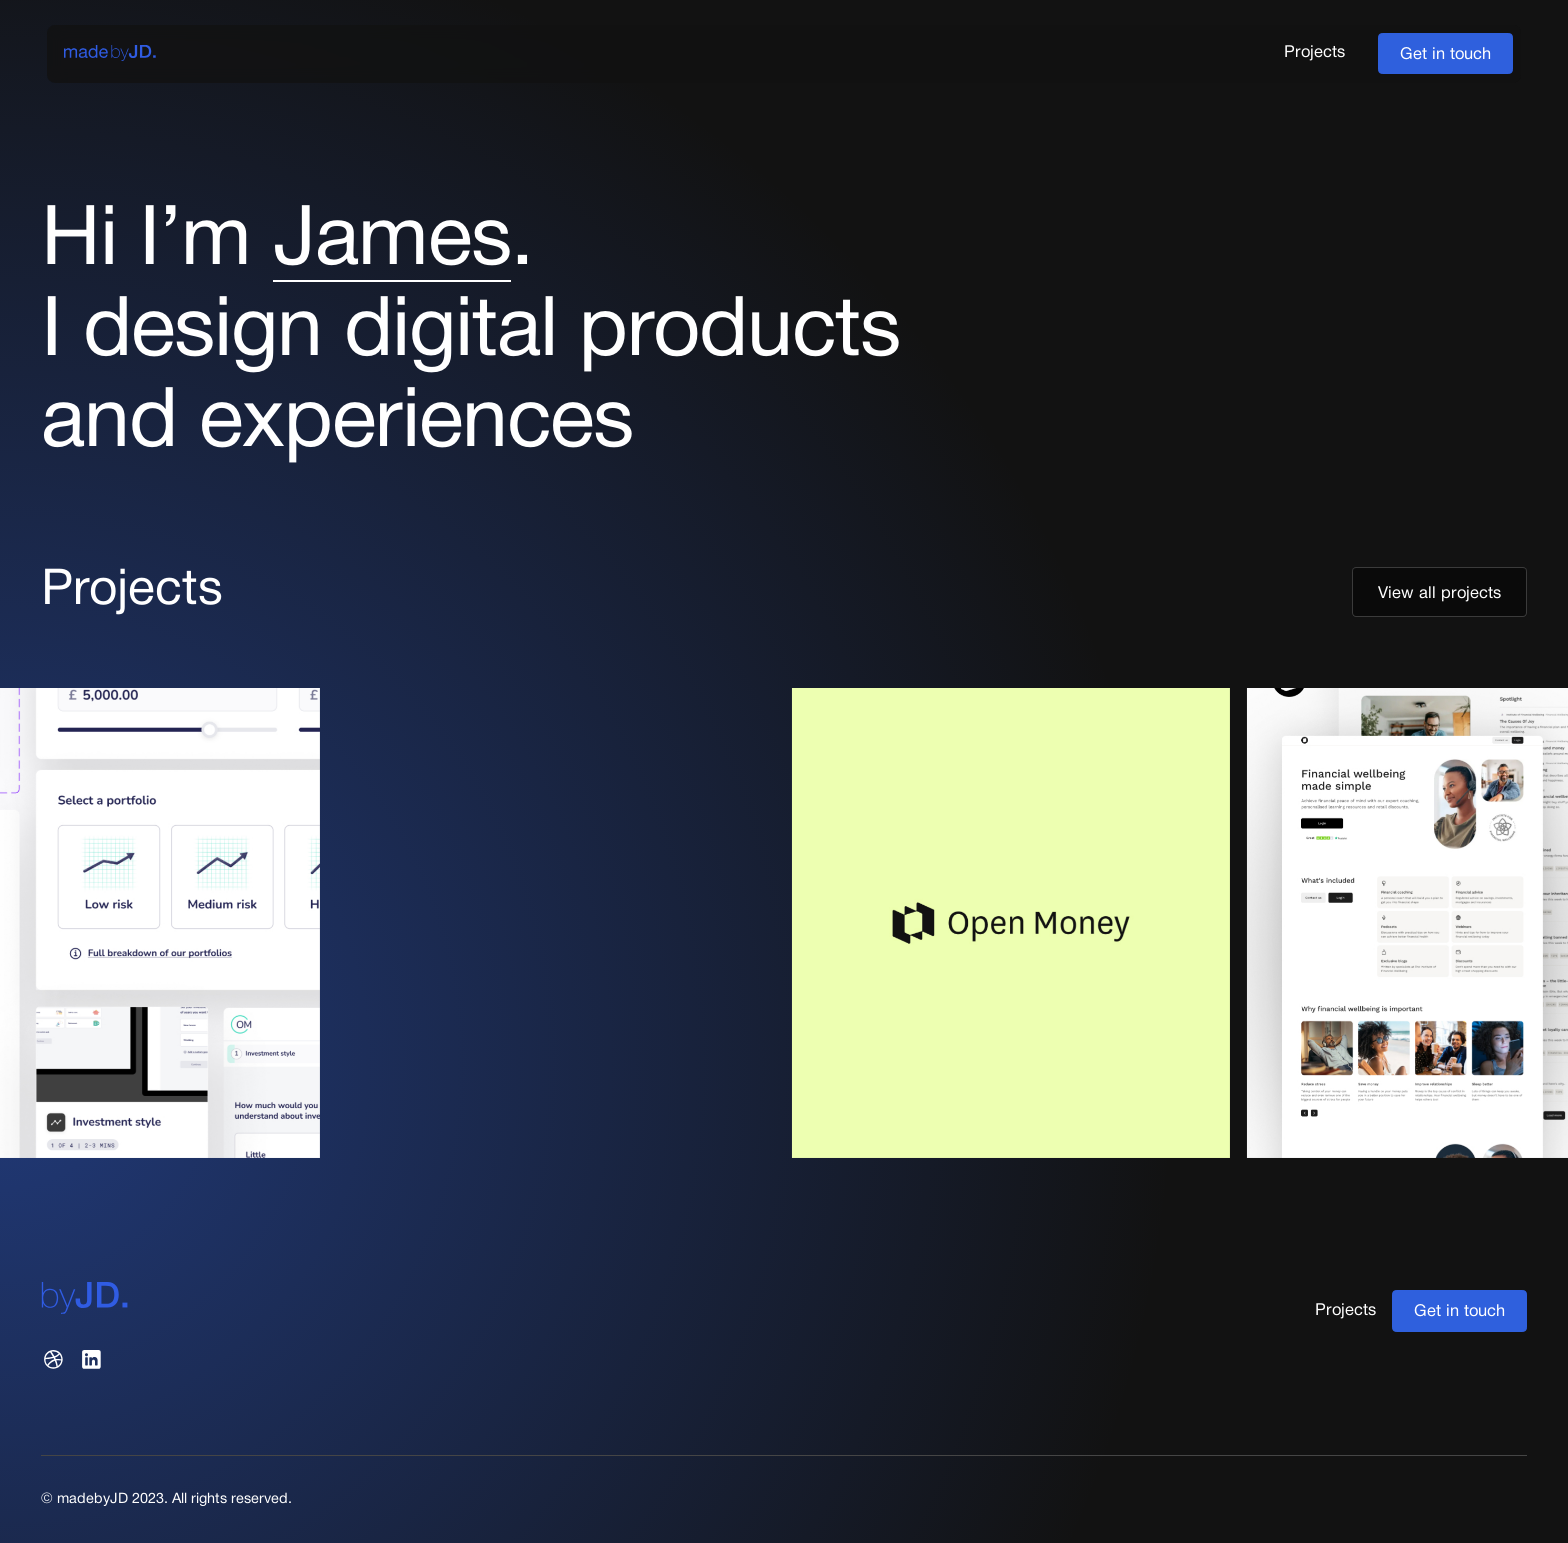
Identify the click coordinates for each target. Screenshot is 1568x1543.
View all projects (1439, 593)
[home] (110, 53)
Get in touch (1445, 54)
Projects (1314, 52)
